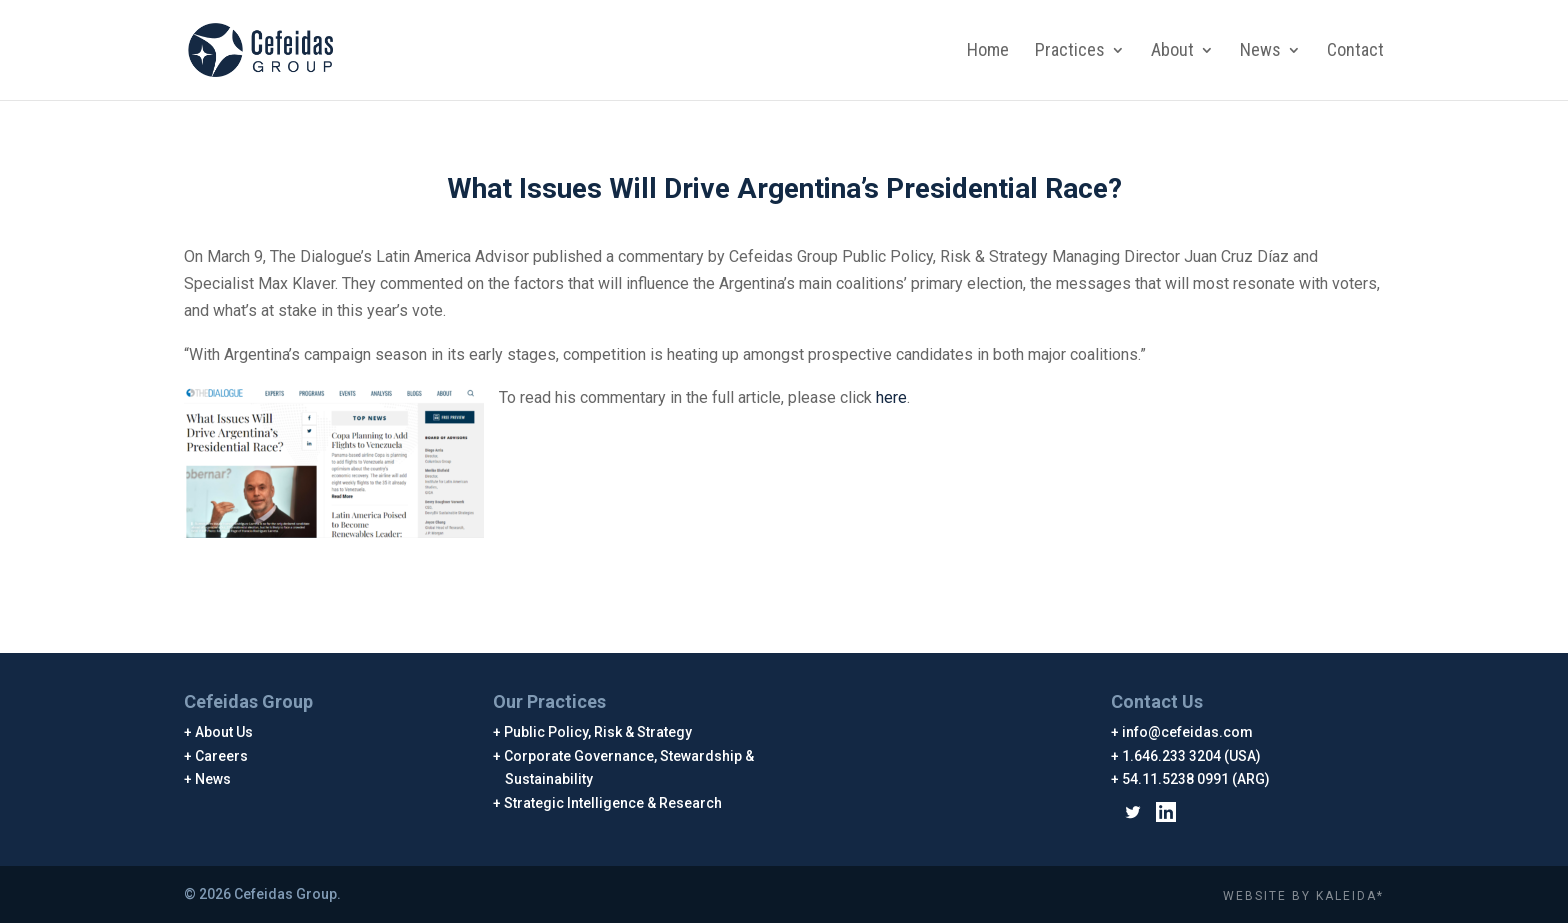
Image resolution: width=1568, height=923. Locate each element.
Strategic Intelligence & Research (613, 803)
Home (988, 51)
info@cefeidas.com (1188, 732)
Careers (222, 756)
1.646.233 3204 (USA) (1192, 756)
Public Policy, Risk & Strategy (598, 732)
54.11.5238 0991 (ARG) (1196, 779)
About (1172, 51)
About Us (224, 732)
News (1260, 51)
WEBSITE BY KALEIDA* (1303, 896)
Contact (1355, 51)
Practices (1070, 51)
